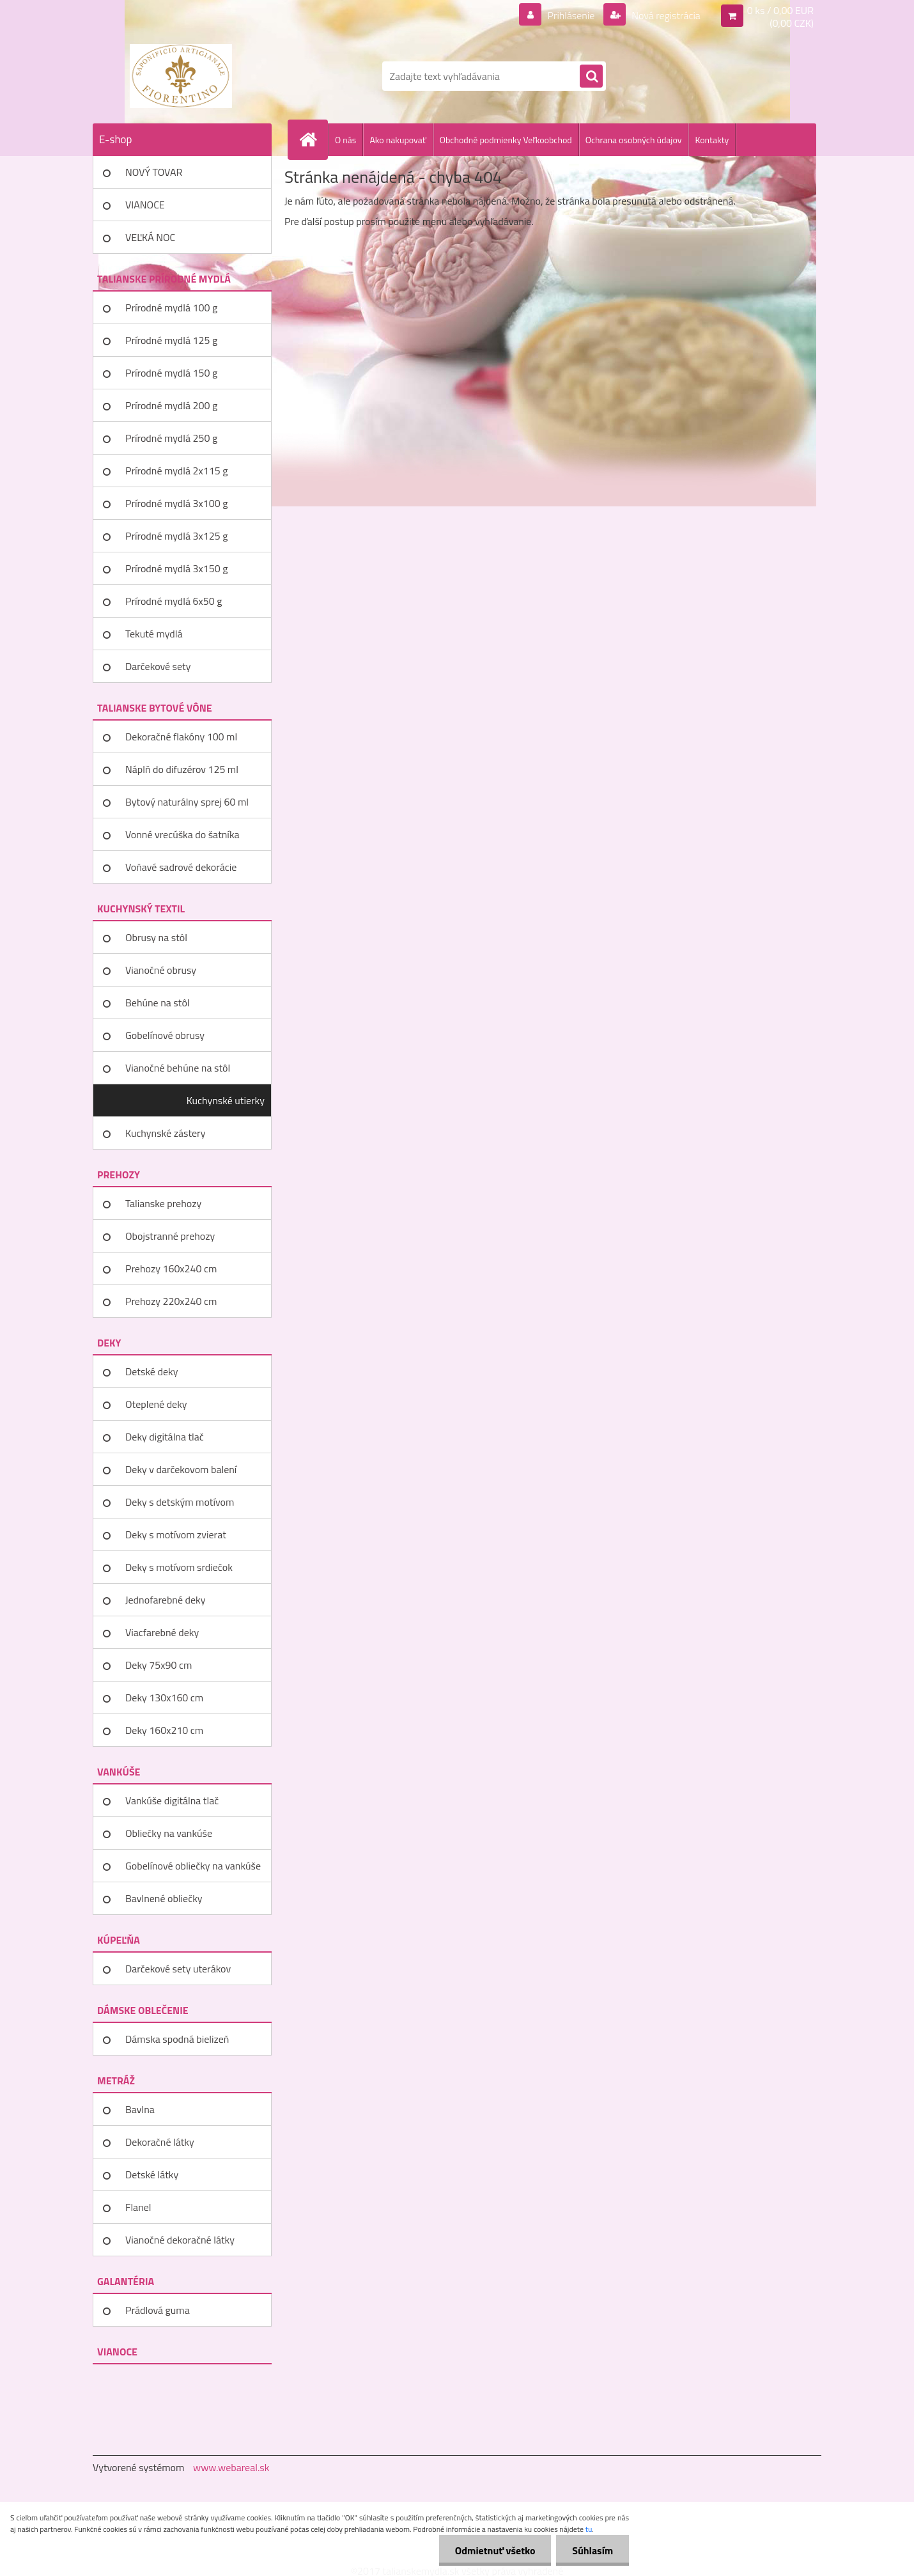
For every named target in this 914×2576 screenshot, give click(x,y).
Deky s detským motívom (179, 1502)
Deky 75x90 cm (158, 1665)
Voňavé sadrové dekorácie (180, 867)
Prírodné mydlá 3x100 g (176, 503)
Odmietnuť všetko (494, 2550)
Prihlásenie (571, 15)
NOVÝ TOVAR (153, 172)
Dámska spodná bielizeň (177, 2039)
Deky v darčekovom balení (180, 1469)
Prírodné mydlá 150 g (171, 372)
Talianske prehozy (163, 1203)
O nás (345, 139)
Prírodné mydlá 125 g (171, 340)
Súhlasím (592, 2550)
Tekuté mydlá (153, 633)
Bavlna (140, 2109)
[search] (591, 77)
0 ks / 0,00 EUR (780, 10)
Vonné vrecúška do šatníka (182, 834)
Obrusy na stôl (156, 937)
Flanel (138, 2207)
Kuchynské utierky (226, 1100)
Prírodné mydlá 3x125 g (176, 535)
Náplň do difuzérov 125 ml (181, 769)
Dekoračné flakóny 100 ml (181, 736)
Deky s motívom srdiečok (179, 1567)
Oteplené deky (156, 1404)
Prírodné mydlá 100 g (171, 307)
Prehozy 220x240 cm (171, 1301)
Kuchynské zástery (165, 1133)
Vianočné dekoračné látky (180, 2239)
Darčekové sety (157, 666)
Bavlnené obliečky (164, 1898)
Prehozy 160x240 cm (171, 1268)
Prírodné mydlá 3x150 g (176, 568)
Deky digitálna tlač (164, 1436)
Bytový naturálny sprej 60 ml (187, 801)
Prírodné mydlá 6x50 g (173, 601)
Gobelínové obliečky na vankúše (193, 1865)
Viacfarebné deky (162, 1632)
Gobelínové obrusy (165, 1035)
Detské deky (151, 1371)
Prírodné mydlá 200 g (171, 405)
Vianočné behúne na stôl (177, 1067)
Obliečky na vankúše (168, 1833)
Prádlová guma (157, 2310)
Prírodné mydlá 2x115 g (176, 470)
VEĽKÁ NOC (150, 237)
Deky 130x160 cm (164, 1697)
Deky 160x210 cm (164, 1730)
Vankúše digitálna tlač (172, 1800)
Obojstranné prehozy (170, 1236)
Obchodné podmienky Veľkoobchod (506, 139)
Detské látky (151, 2174)
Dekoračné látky (159, 2142)
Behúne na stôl (157, 1002)
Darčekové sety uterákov (178, 1968)
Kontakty (712, 139)
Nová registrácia (665, 15)
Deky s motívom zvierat (175, 1534)
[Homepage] (313, 139)
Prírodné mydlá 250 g (171, 438)
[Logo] (180, 76)
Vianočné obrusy (160, 970)
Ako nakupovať (397, 139)
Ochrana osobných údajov (633, 139)
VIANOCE (145, 204)
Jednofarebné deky (165, 1599)
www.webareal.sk (231, 2467)
